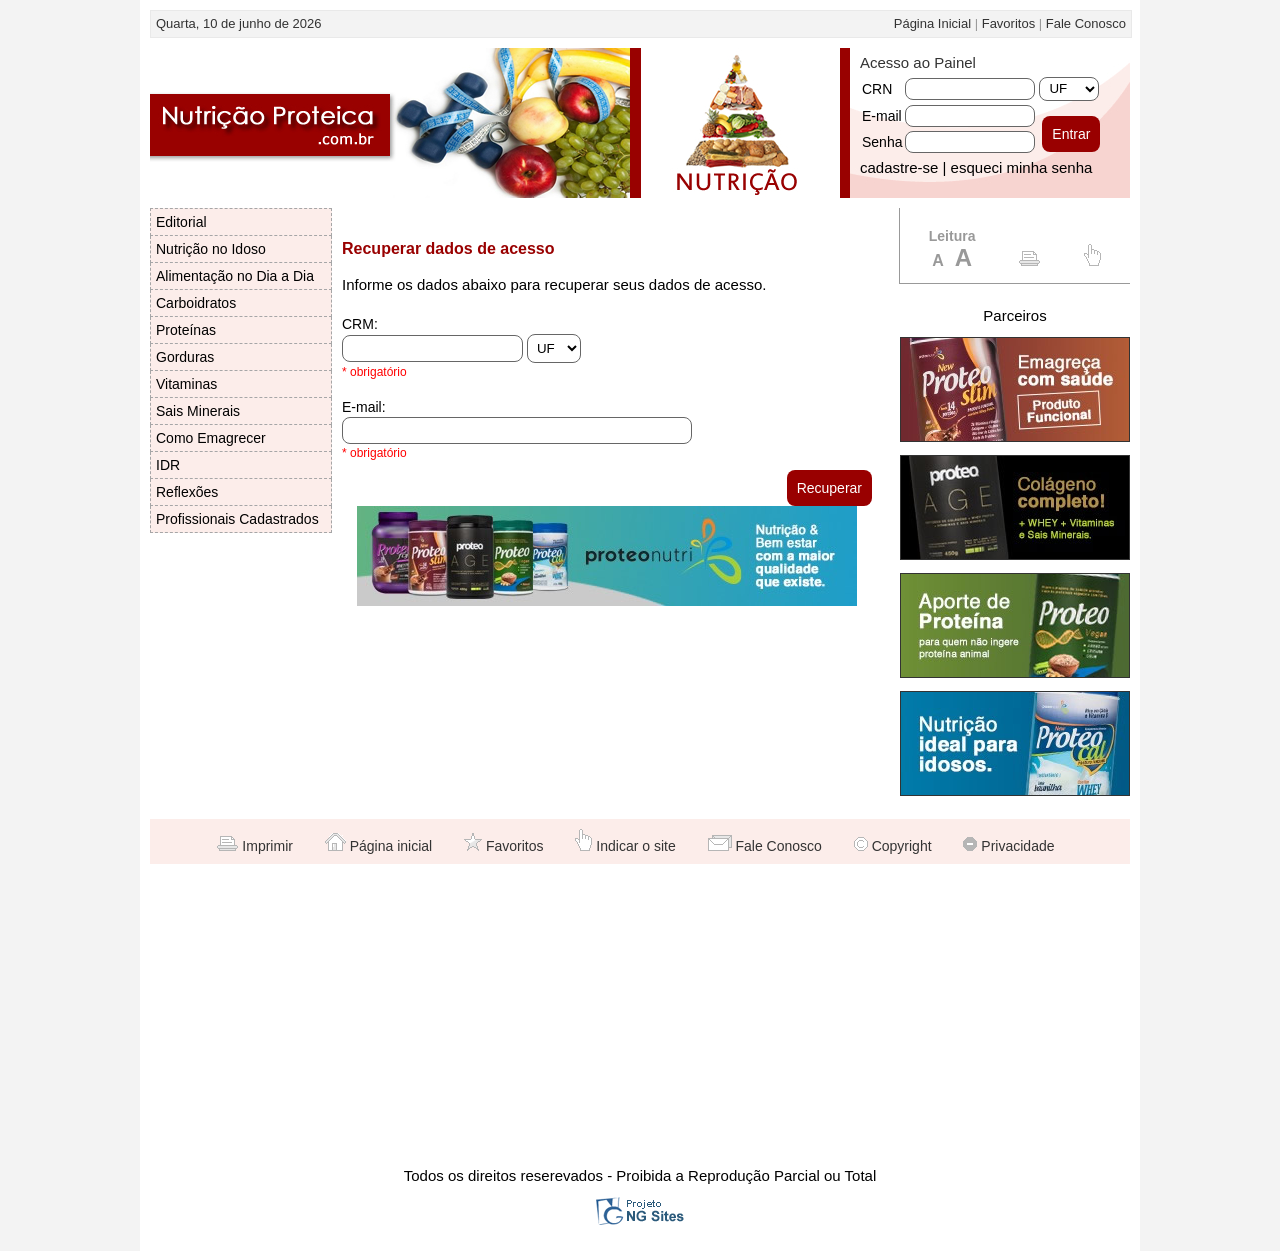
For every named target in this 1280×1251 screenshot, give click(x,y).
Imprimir (254, 846)
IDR (168, 465)
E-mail (882, 116)
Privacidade (1008, 846)
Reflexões (187, 492)
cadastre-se (899, 167)
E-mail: (364, 407)
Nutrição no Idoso (211, 249)
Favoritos (1008, 23)
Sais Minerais (198, 411)
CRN (877, 89)
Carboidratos (196, 303)
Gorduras (185, 357)
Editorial (181, 222)
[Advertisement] (640, 1014)
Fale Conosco (1086, 23)
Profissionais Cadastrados (237, 519)
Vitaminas (186, 384)
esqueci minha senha (1022, 167)
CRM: (360, 324)
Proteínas (186, 330)
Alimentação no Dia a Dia (235, 276)
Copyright (893, 846)
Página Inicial (932, 23)
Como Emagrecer (211, 438)
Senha (882, 142)
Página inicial (378, 846)
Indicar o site (625, 846)
